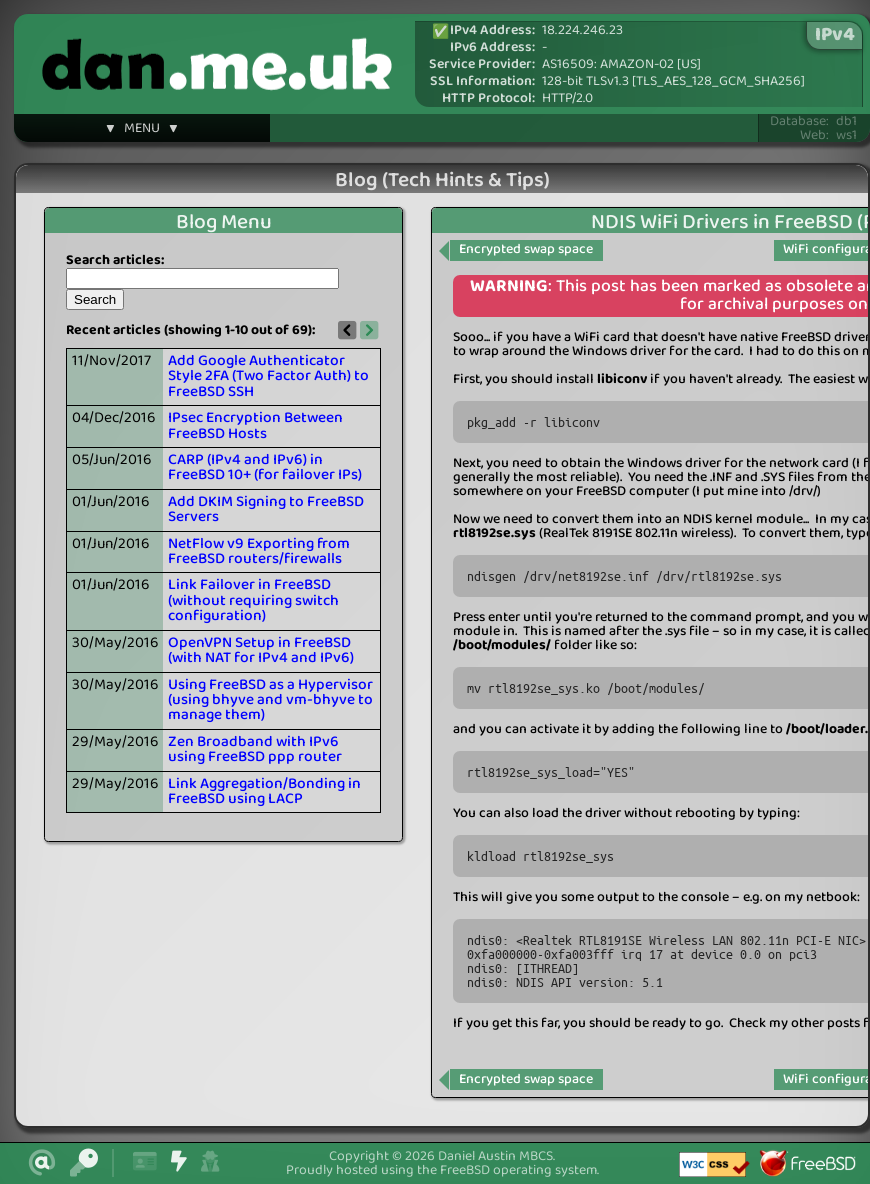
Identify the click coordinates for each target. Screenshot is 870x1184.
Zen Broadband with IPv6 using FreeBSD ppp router (255, 749)
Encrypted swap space (526, 249)
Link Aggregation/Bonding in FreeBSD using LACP (264, 791)
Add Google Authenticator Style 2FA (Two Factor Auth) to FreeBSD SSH (268, 376)
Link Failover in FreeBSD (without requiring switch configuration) (253, 600)
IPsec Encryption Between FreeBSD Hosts (255, 425)
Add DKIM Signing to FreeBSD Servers (266, 509)
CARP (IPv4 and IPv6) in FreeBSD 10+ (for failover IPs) (265, 467)
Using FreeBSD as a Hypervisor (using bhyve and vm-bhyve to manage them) (270, 700)
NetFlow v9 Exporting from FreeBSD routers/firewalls (259, 551)
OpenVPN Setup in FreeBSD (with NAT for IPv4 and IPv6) (261, 650)
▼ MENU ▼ (142, 131)
